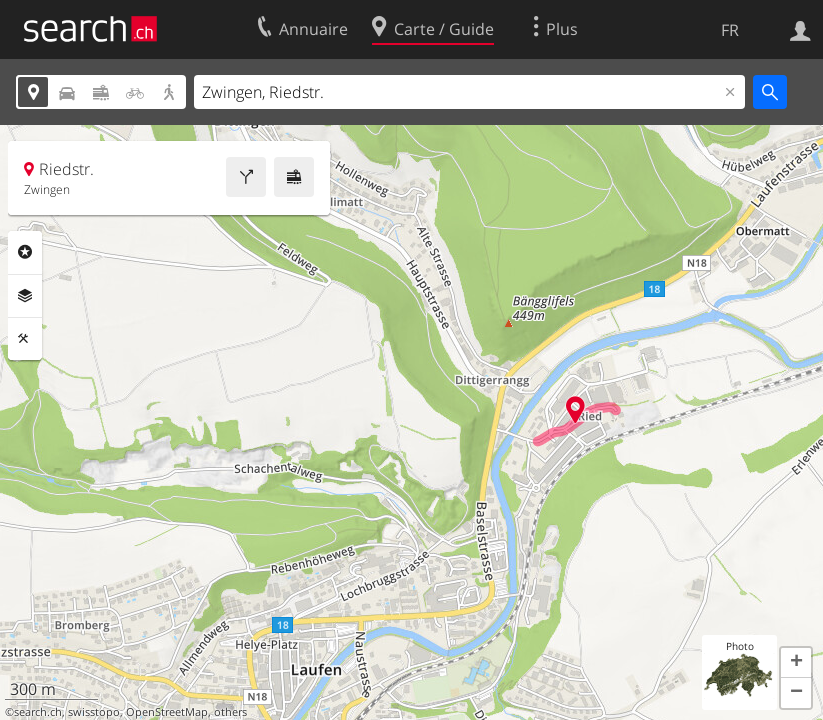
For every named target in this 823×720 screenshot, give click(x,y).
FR (730, 30)
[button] (796, 663)
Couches (25, 296)
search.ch (38, 712)
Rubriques (25, 252)
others (230, 712)
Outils (25, 339)
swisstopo (94, 712)
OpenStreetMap (167, 712)
